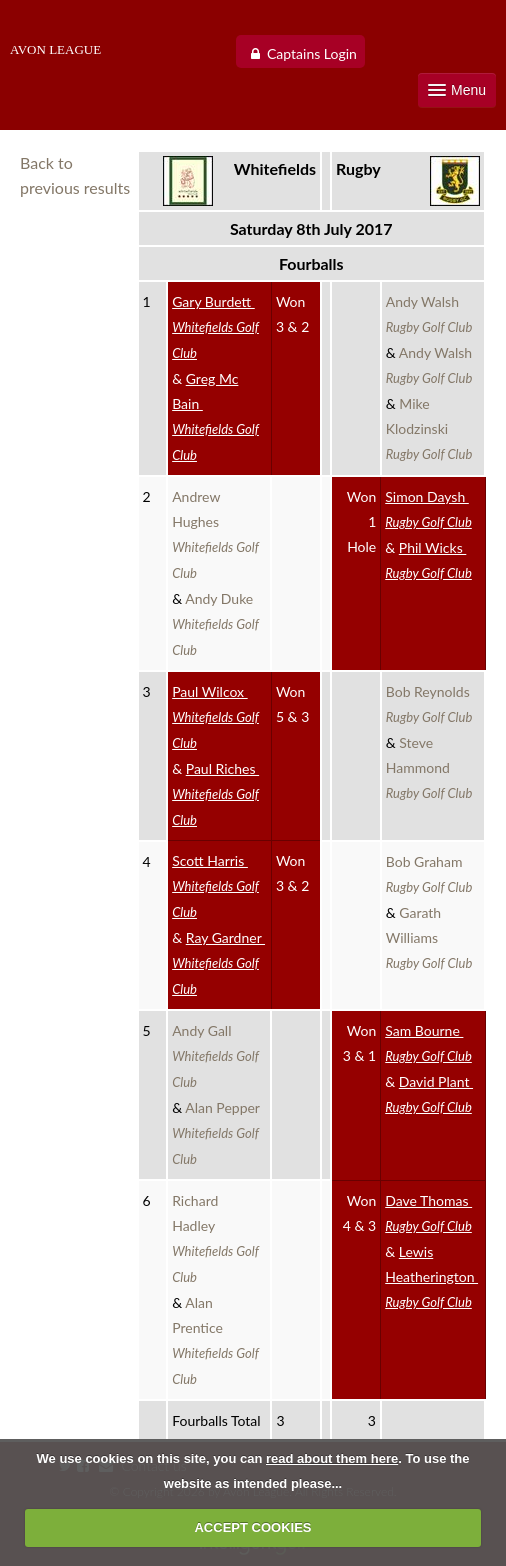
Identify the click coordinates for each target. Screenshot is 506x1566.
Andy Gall (215, 1056)
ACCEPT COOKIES (252, 1527)
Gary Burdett (215, 327)
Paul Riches (215, 794)
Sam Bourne (428, 1043)
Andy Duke (215, 624)
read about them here (332, 1458)
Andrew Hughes (215, 534)
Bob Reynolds (430, 704)
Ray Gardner (218, 963)
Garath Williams (429, 937)
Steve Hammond (429, 767)
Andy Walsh (429, 314)
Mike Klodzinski (429, 428)
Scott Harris (215, 886)
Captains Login (312, 53)
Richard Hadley (215, 1238)
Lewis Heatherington (431, 1276)
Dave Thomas (428, 1213)
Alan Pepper (217, 1133)
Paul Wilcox (215, 717)
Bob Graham (429, 874)
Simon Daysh (428, 509)
